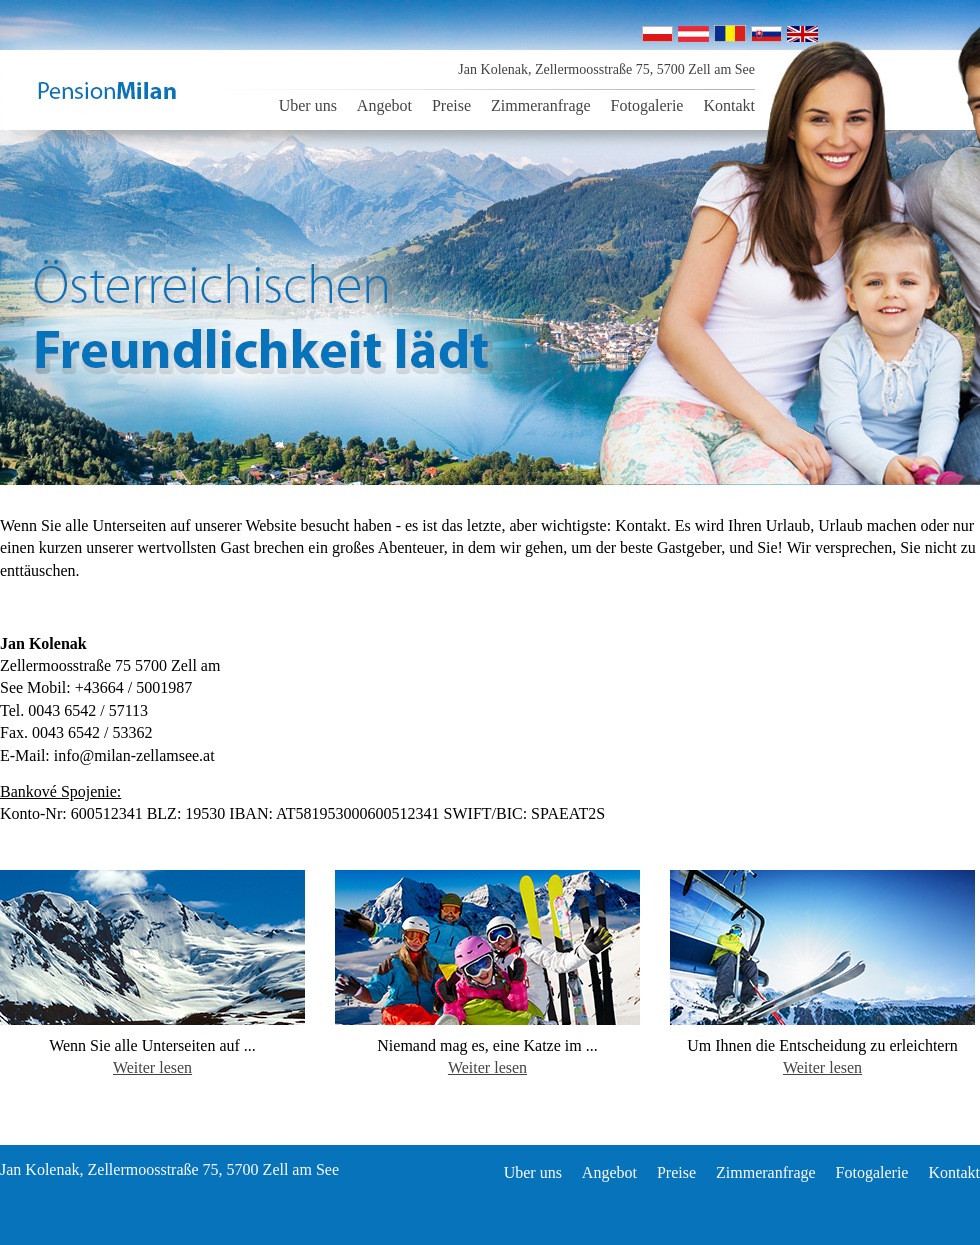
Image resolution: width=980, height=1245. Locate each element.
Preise (451, 105)
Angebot (384, 105)
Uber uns (308, 105)
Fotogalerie (647, 105)
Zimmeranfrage (541, 105)
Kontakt (729, 105)
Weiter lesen (152, 1067)
